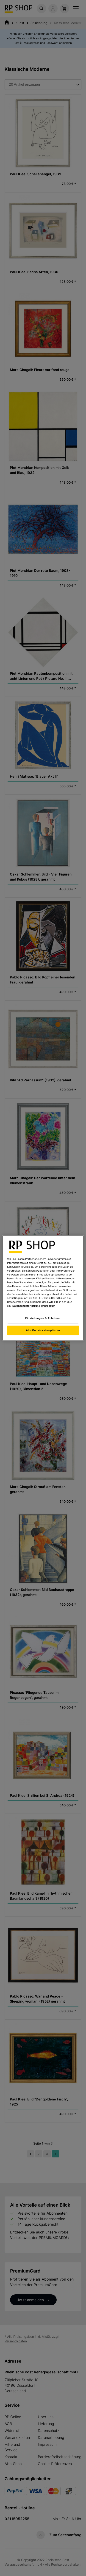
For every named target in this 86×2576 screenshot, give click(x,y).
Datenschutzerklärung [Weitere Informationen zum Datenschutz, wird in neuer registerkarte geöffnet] (26, 1305)
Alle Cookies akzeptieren (43, 1330)
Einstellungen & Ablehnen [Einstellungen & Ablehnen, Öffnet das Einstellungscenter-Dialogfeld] (43, 1318)
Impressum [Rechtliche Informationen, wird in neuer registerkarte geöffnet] (48, 1305)
